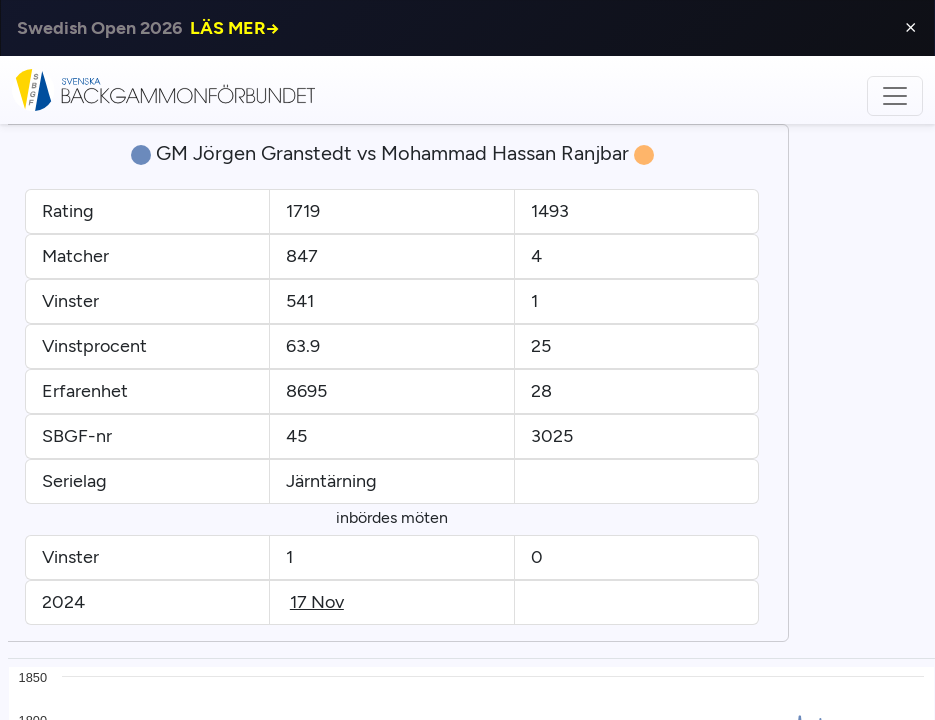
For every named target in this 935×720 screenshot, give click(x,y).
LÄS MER (235, 28)
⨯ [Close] (910, 27)
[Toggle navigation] (895, 96)
